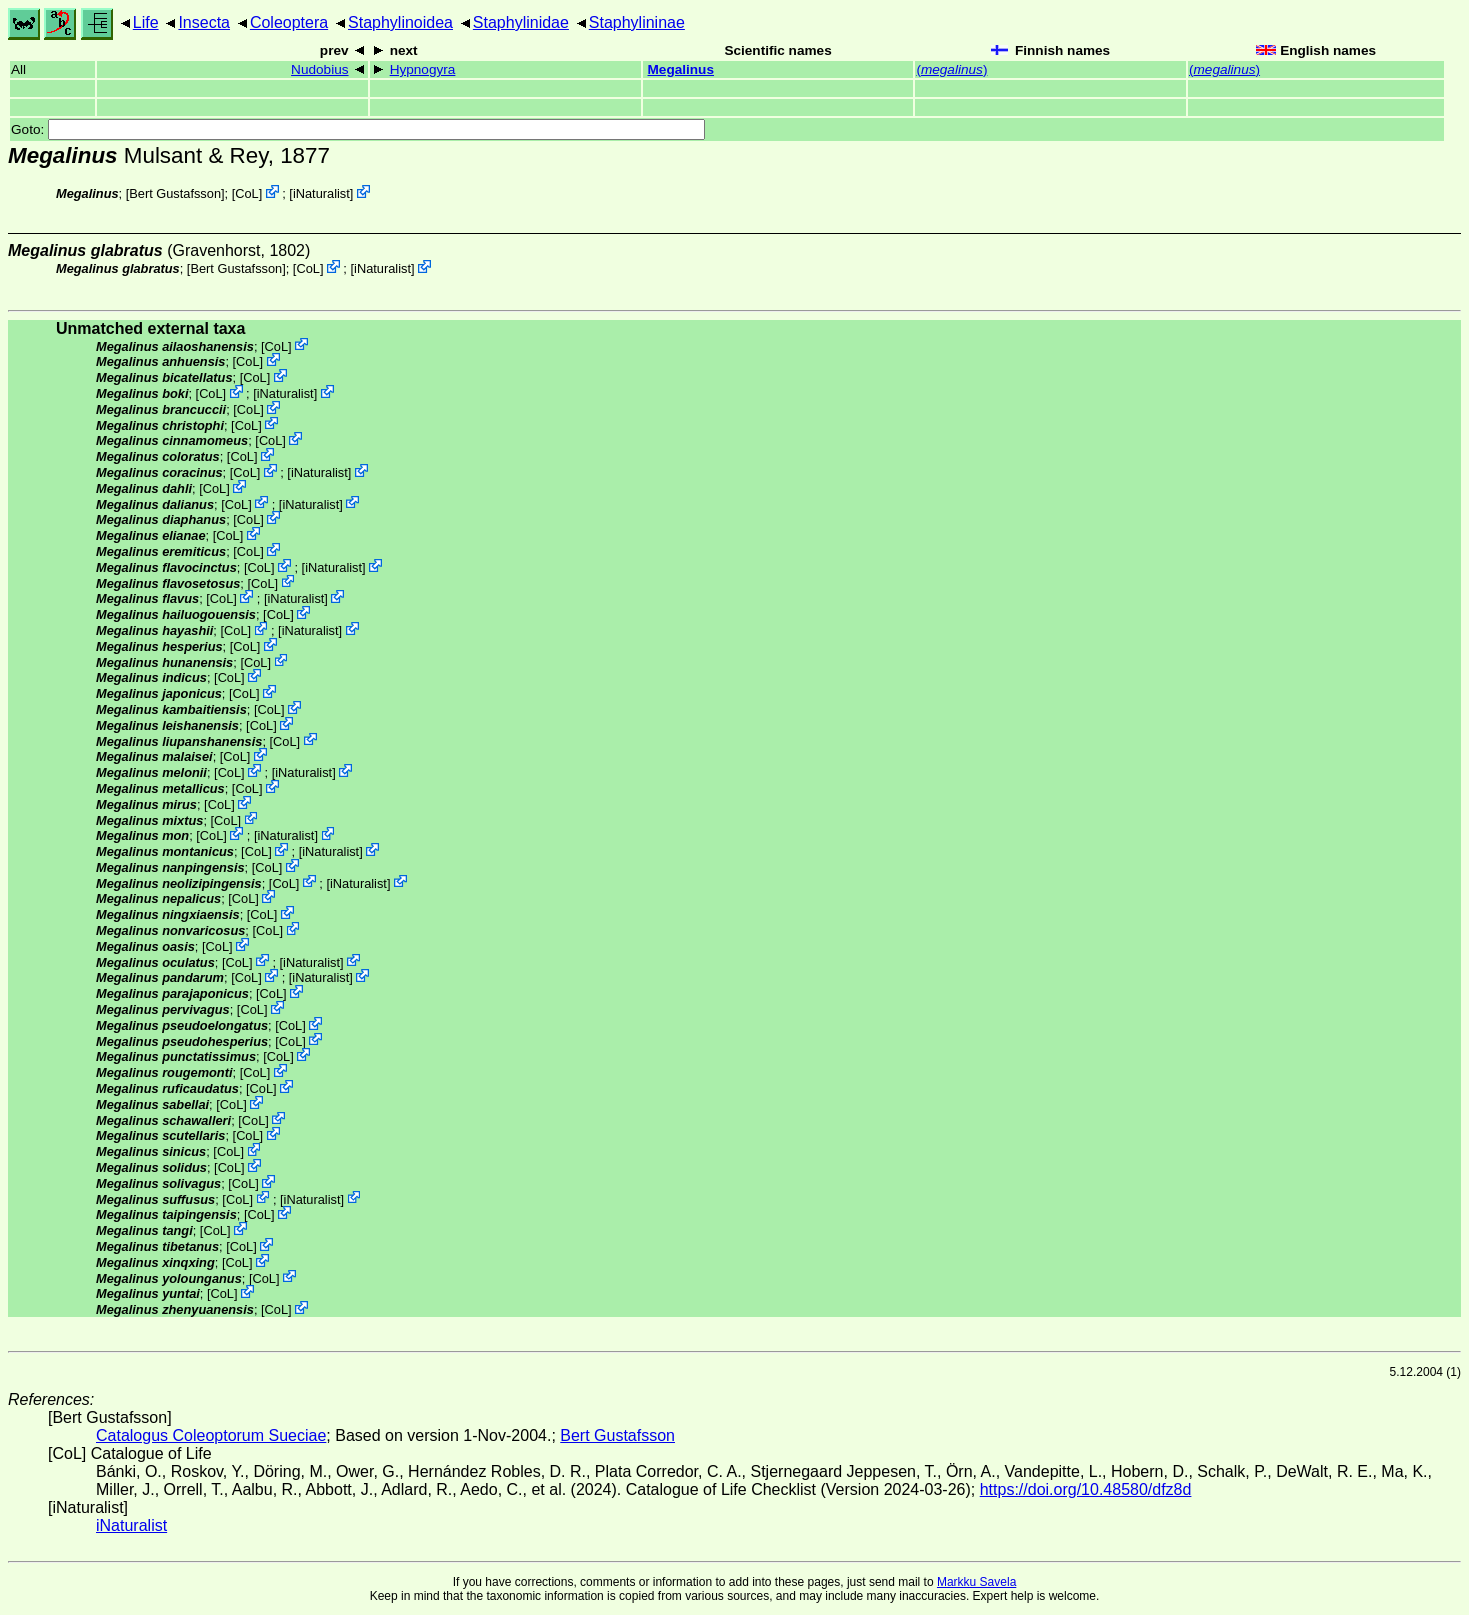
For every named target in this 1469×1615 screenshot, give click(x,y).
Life (146, 22)
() (951, 69)
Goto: (358, 129)
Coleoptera (289, 22)
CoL (246, 193)
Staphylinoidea (400, 22)
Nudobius (319, 69)
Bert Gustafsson (175, 193)
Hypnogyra (423, 69)
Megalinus (681, 69)
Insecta (204, 22)
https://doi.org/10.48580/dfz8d (1086, 1489)
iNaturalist (321, 193)
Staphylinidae (521, 22)
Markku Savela (976, 1582)
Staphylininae (637, 22)
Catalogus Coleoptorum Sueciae (211, 1435)
